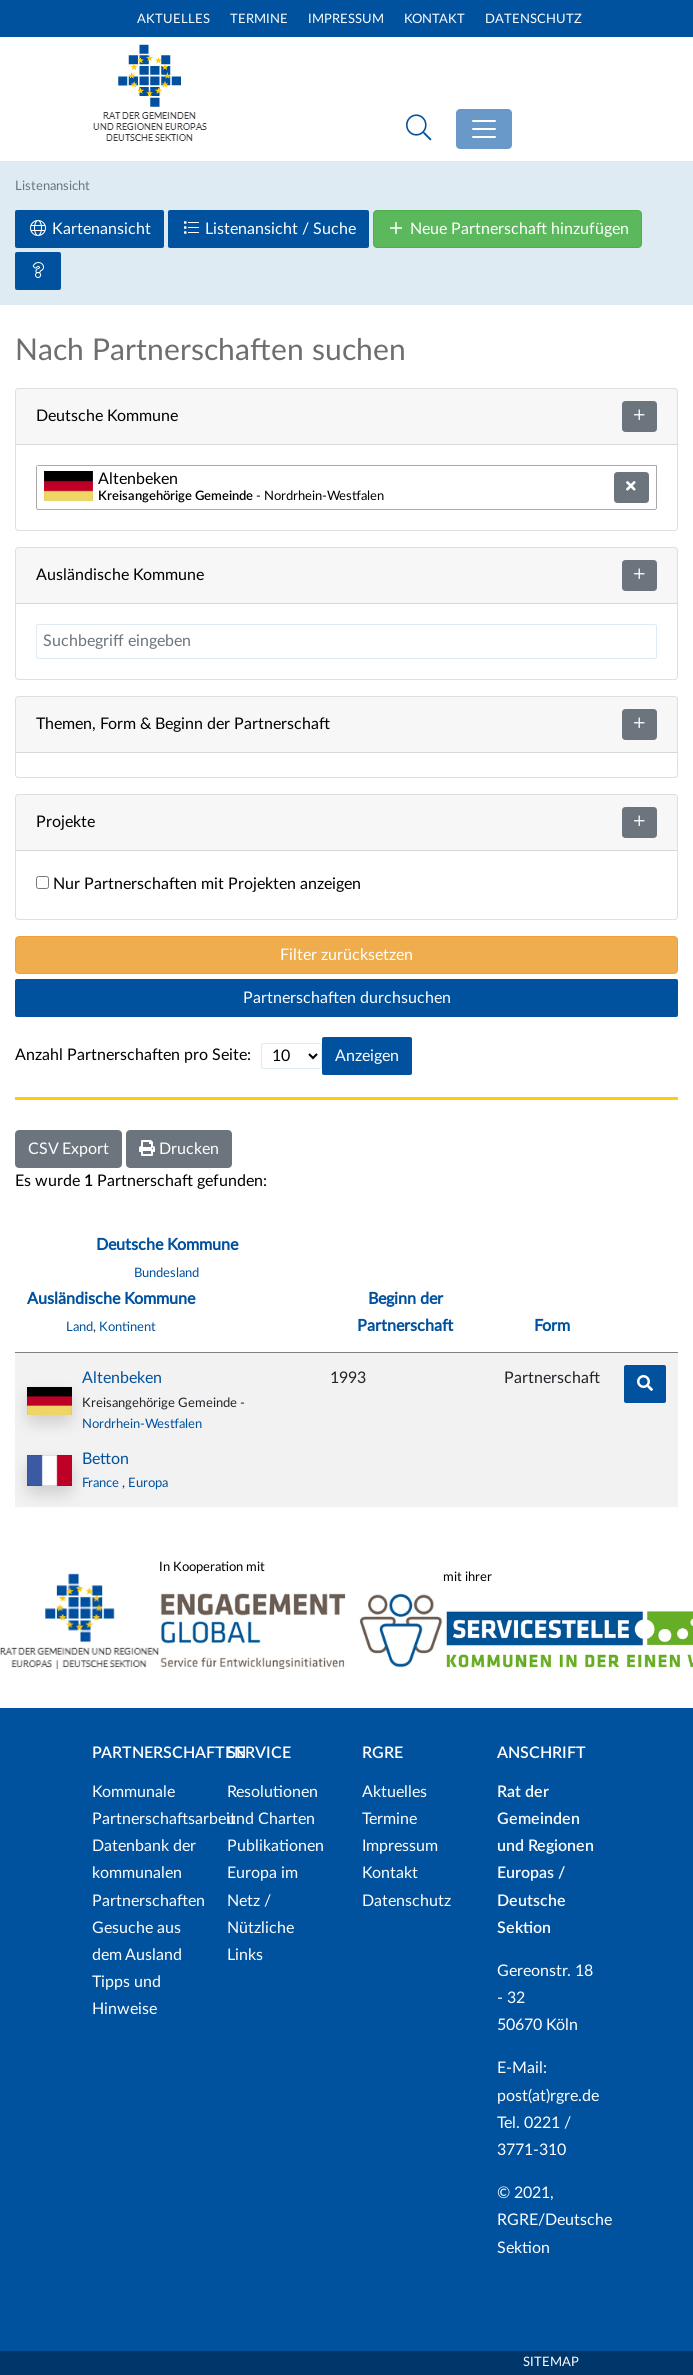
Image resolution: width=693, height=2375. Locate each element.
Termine (259, 19)
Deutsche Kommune (167, 1245)
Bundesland (166, 1273)
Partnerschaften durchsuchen (347, 998)
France (102, 1483)
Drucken (179, 1148)
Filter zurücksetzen (346, 955)
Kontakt (434, 19)
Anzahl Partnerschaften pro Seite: (133, 1055)
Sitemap (551, 2362)
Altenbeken (122, 1378)
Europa (148, 1483)
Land (79, 1327)
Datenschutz (533, 19)
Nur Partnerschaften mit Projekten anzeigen (198, 884)
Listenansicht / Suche (268, 228)
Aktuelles (173, 19)
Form (552, 1326)
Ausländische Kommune (111, 1299)
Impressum (346, 19)
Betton (105, 1459)
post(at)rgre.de (548, 2096)
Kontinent (127, 1327)
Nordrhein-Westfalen (142, 1424)
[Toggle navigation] (484, 129)
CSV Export (68, 1149)
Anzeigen (367, 1056)
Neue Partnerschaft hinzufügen (507, 228)
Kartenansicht (89, 228)
